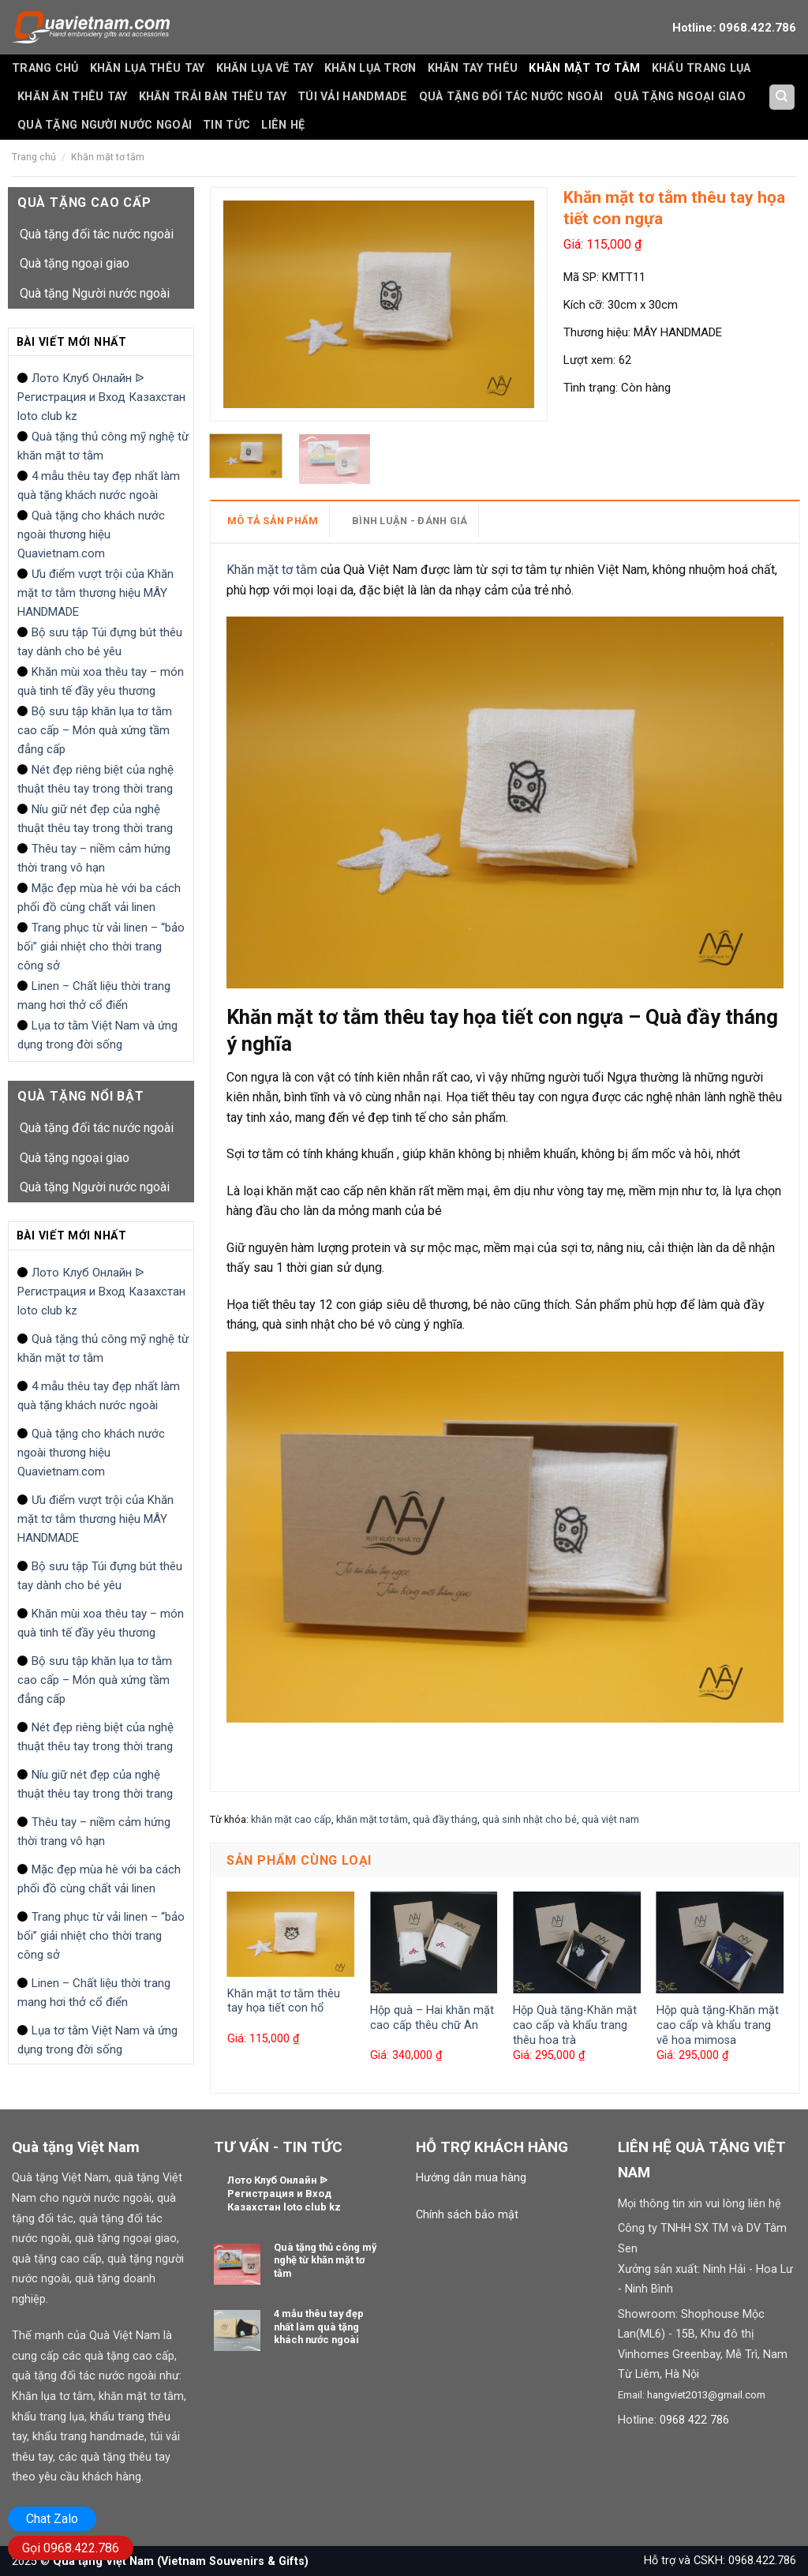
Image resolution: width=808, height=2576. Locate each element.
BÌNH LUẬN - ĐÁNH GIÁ (409, 521)
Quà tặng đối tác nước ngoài (511, 96)
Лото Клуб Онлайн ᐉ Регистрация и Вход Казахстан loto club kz (101, 397)
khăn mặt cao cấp (291, 1819)
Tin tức (226, 125)
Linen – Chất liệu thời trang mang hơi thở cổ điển (93, 995)
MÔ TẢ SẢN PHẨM (273, 521)
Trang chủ (34, 157)
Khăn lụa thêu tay (147, 68)
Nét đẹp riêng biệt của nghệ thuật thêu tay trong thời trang (95, 779)
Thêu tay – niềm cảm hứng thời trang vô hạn (93, 858)
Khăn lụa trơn (370, 68)
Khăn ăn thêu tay (72, 96)
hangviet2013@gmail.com (706, 2395)
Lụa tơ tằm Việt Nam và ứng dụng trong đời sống (97, 1035)
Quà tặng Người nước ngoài (104, 125)
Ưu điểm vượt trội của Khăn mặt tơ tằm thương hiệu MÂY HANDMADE (95, 593)
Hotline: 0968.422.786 (734, 28)
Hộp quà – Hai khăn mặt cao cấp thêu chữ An (432, 2018)
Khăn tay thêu (473, 68)
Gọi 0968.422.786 (70, 2547)
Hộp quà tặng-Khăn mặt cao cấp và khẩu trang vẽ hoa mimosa (717, 2025)
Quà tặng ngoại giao (679, 96)
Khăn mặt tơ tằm (584, 68)
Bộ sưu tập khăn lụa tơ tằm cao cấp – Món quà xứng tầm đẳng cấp (94, 730)
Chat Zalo (52, 2518)
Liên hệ (283, 125)
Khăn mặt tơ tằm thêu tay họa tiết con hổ (283, 2001)
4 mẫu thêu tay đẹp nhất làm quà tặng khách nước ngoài (98, 485)
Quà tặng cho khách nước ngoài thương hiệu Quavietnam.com (91, 534)
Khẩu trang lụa (701, 68)
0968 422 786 (694, 2420)
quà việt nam (610, 1819)
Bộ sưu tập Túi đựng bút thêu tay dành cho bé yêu (99, 641)
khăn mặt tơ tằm (372, 1819)
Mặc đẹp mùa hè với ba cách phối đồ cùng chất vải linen (99, 897)
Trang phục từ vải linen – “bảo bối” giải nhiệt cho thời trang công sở (101, 947)
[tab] (279, 521)
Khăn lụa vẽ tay (264, 68)
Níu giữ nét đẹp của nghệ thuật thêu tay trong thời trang (95, 818)
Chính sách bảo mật (467, 2215)
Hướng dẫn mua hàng (471, 2177)
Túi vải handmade (352, 96)
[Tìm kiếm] (782, 97)
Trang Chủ (45, 68)
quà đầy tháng (445, 1819)
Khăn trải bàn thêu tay (212, 96)
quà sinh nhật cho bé (529, 1819)
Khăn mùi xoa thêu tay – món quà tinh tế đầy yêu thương (100, 681)
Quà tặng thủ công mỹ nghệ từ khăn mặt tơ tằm (103, 446)
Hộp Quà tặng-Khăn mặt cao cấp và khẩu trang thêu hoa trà (575, 2025)
